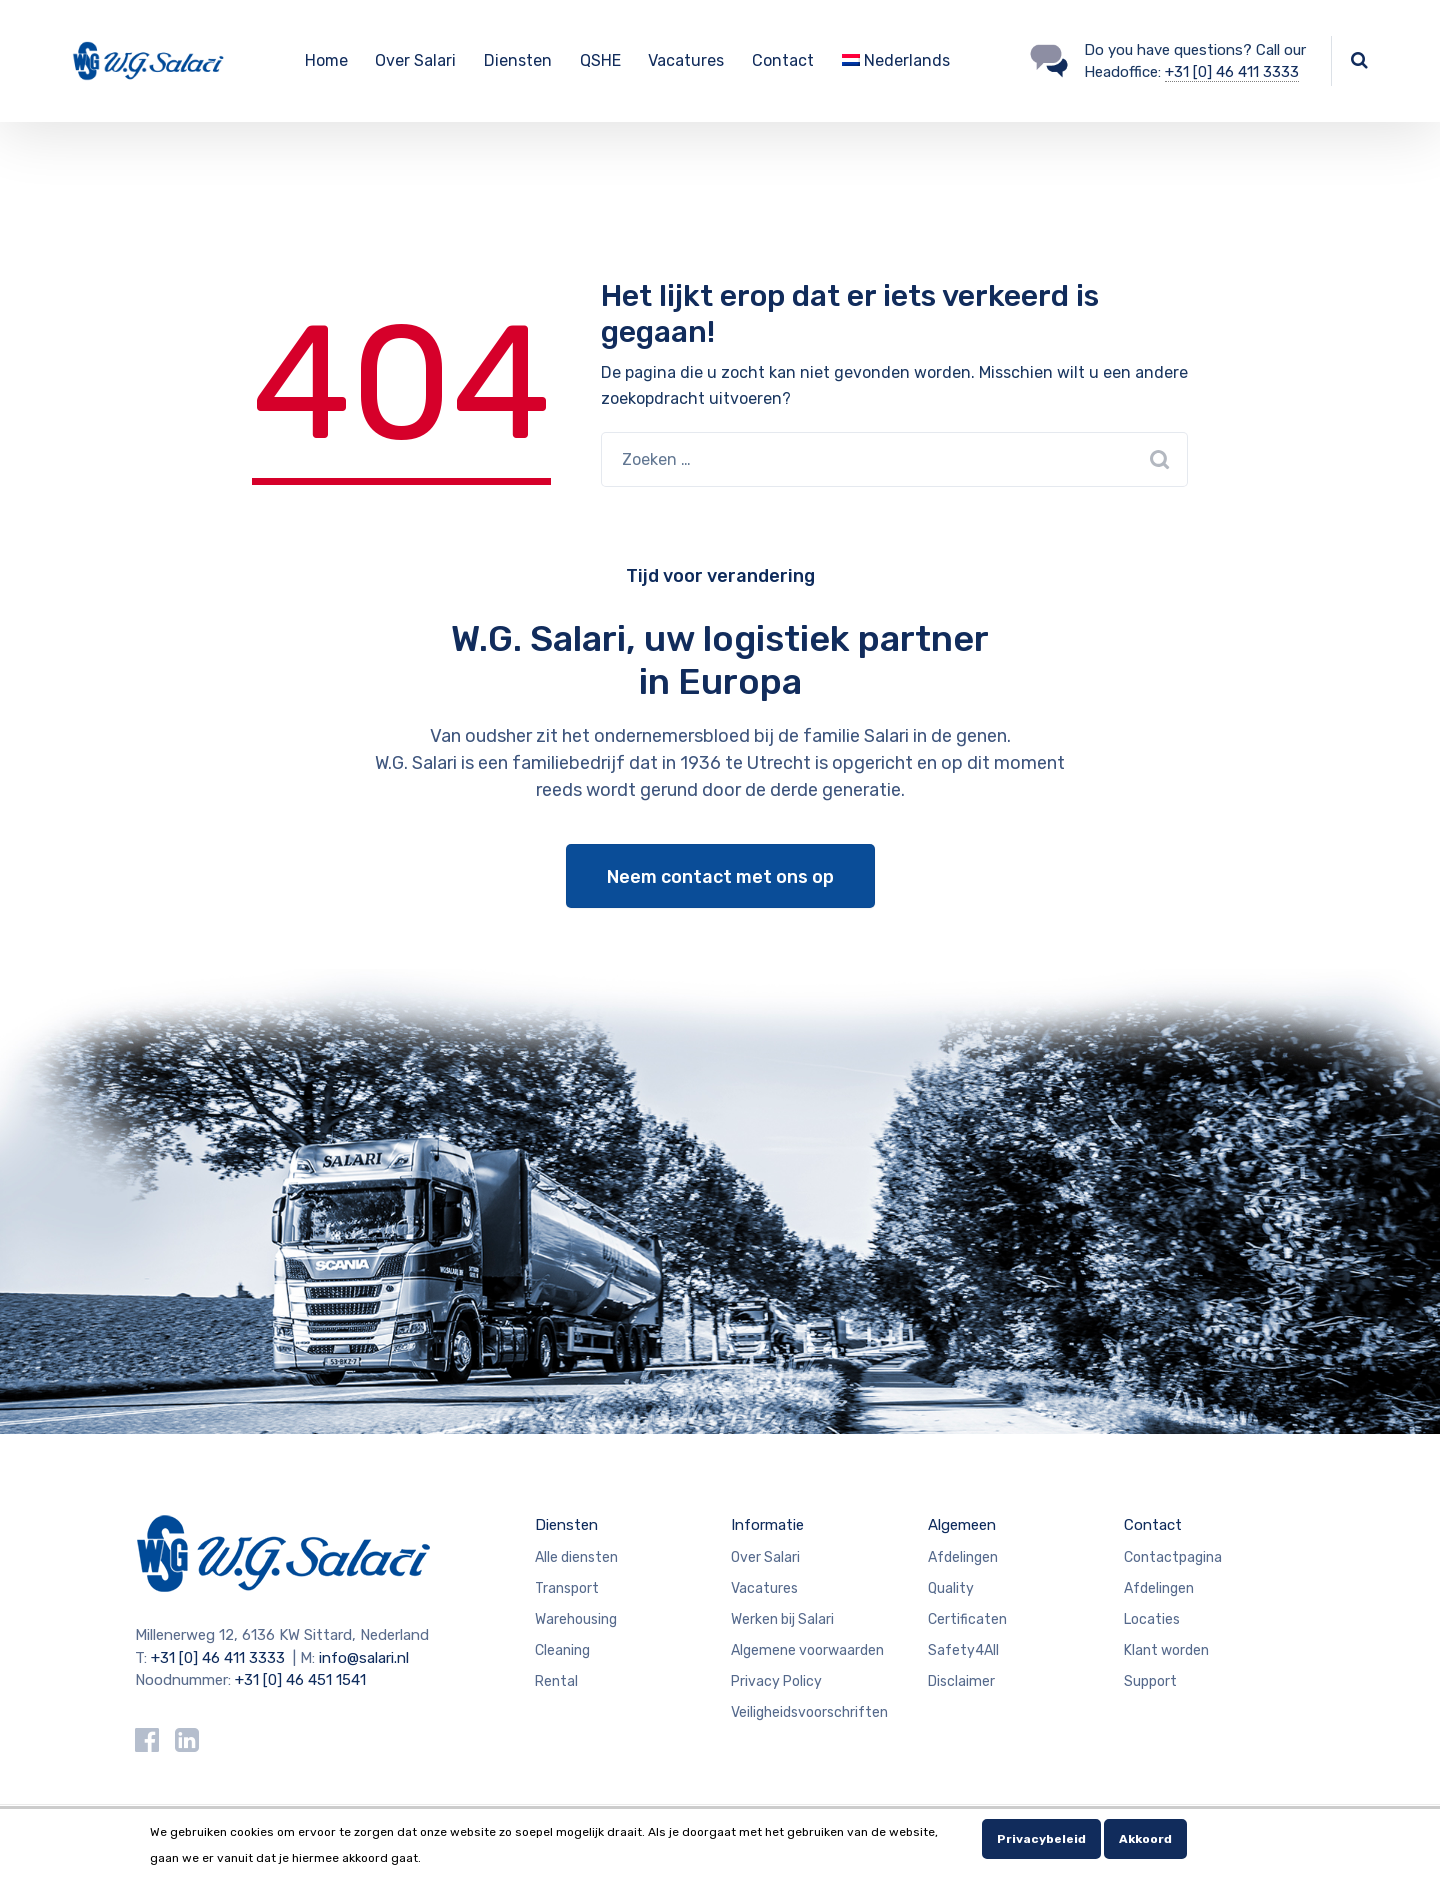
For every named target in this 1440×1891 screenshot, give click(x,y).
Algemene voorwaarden (807, 1650)
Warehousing (576, 1619)
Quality (951, 1588)
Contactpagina (1173, 1557)
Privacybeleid (1041, 1839)
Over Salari (415, 60)
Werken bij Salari (782, 1619)
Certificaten (967, 1619)
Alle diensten (576, 1557)
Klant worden (1166, 1650)
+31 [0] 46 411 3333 (1232, 72)
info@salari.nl (364, 1658)
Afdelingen (963, 1557)
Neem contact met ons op (720, 877)
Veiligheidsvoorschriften (809, 1712)
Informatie (767, 1525)
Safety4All (963, 1650)
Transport (567, 1588)
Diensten (518, 60)
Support (1150, 1681)
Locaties (1152, 1619)
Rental (556, 1681)
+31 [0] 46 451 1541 (300, 1680)
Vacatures (686, 60)
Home (326, 60)
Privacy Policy (776, 1681)
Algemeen (962, 1525)
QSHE (600, 60)
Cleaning (562, 1650)
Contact (783, 60)
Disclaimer (961, 1681)
